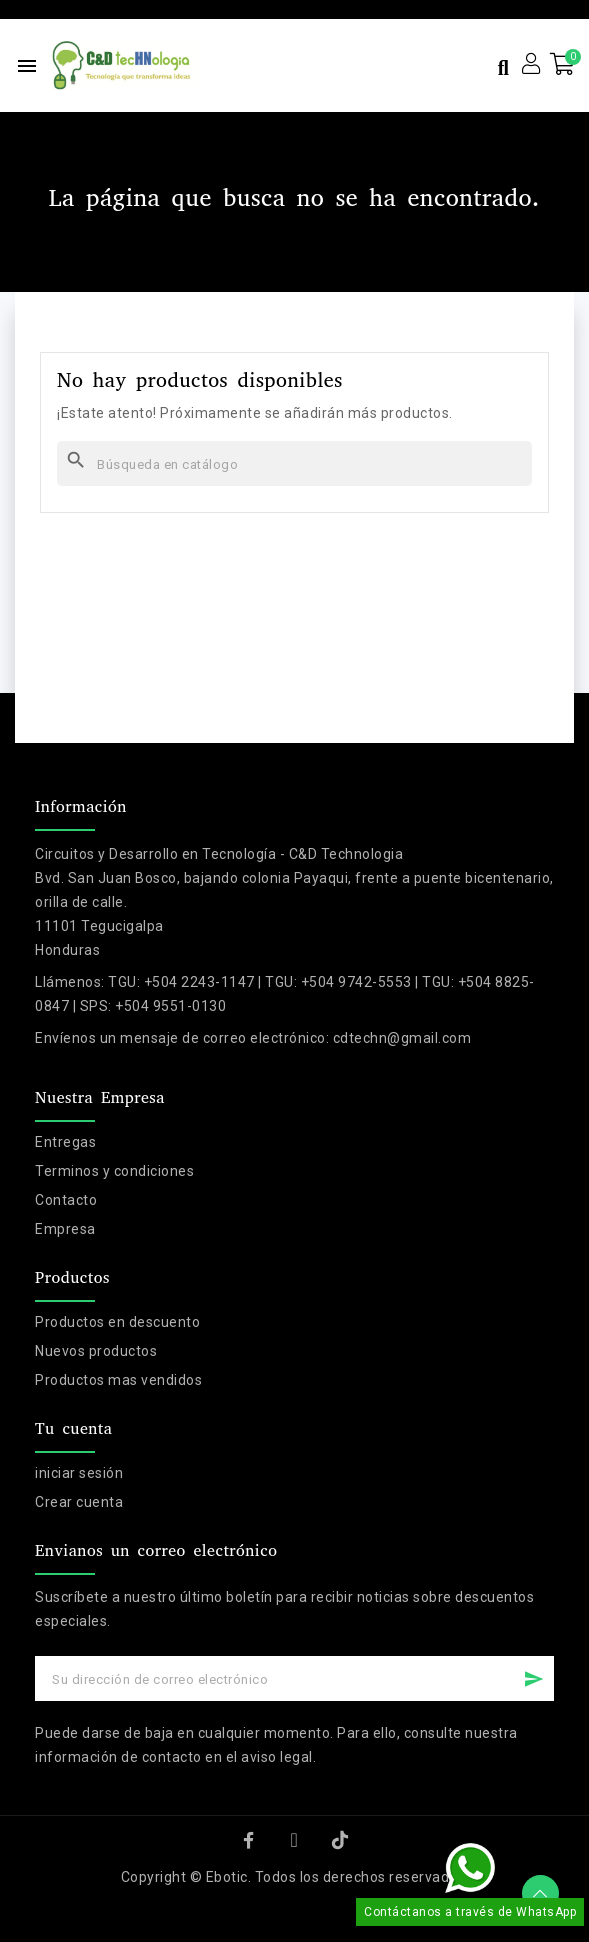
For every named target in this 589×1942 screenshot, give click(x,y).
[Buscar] (294, 463)
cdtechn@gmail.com (402, 1038)
